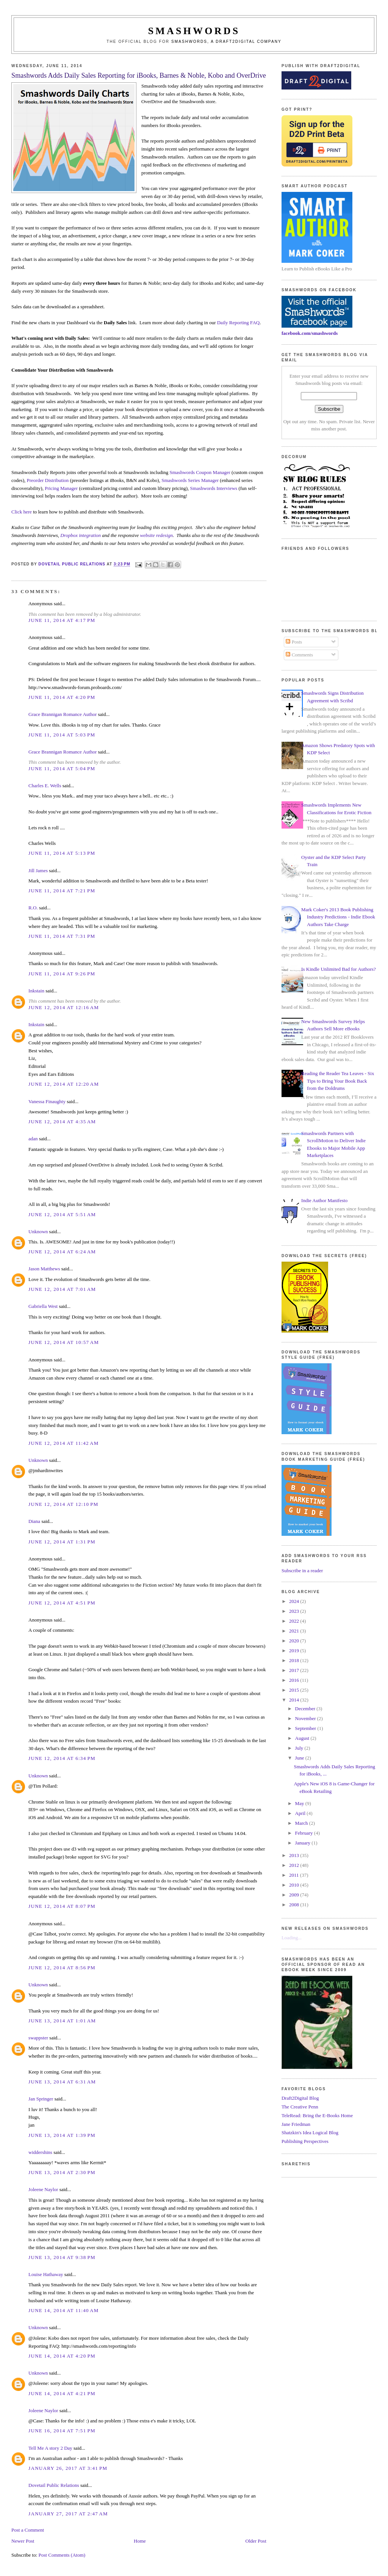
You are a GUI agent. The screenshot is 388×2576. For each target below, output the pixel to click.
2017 (294, 1670)
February (304, 1833)
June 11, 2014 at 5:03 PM (61, 735)
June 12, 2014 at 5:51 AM (62, 1214)
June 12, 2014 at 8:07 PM (61, 1906)
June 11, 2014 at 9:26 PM (61, 973)
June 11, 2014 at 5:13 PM (61, 853)
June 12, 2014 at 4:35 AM (62, 1121)
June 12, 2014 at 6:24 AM (62, 1251)
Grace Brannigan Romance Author (62, 714)
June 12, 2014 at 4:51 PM (61, 1603)
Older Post (256, 2541)
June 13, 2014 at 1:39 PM (61, 2135)
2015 (294, 1690)
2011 (294, 1875)
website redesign (156, 535)
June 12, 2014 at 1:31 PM (61, 1542)
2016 (294, 1680)
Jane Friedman (296, 2124)
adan (33, 1138)
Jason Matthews (44, 1269)
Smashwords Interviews (214, 488)
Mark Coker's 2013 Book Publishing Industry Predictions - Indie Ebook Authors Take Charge (338, 917)
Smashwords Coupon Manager (200, 472)
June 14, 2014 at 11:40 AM (63, 2310)
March (302, 1823)
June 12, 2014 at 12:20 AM (63, 1084)
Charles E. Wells (44, 785)
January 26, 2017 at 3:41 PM (67, 2468)
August (303, 1738)
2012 (294, 1865)
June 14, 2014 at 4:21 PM (61, 2393)
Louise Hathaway (45, 2274)
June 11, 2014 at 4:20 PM (61, 697)
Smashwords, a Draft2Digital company (226, 41)
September (306, 1728)
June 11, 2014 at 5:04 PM (61, 768)
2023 (294, 1611)
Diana (34, 1521)
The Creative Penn (300, 2107)
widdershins (40, 2152)
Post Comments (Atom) (62, 2555)
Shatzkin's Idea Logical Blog (310, 2132)
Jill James (38, 870)
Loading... (292, 1937)
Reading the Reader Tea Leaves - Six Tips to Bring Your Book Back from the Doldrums (337, 1081)
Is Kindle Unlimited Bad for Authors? (338, 969)
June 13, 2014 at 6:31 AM (62, 2082)
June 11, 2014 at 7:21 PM (61, 890)
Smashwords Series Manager (190, 480)
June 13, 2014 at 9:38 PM (61, 2257)
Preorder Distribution (48, 480)
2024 (294, 1601)
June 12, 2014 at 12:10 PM (63, 1504)
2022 (294, 1621)
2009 (294, 1895)
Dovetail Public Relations (53, 2485)
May (300, 1803)
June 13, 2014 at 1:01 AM (62, 2020)
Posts (294, 642)
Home (140, 2541)
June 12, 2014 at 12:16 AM (63, 1007)
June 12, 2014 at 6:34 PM (61, 1758)
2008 (294, 1904)
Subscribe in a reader (302, 1570)
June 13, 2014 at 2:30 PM (61, 2172)
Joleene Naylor (43, 2189)
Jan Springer (40, 2099)
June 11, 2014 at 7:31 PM (61, 936)
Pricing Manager (61, 488)
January (303, 1843)
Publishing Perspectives (305, 2141)
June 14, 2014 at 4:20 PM (61, 2356)
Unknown (38, 1231)
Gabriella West (43, 1306)
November (306, 1718)
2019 (294, 1650)
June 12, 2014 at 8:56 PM (61, 1967)
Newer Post (22, 2541)
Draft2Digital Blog (300, 2098)
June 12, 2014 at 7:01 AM (62, 1289)
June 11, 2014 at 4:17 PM (61, 620)
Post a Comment (27, 2530)
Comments (299, 655)
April (301, 1813)
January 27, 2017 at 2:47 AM (68, 2513)
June (300, 1758)
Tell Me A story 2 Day (50, 2448)
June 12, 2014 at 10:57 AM (63, 1342)
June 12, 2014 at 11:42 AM (63, 1443)
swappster (38, 2038)
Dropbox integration (80, 535)
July (300, 1748)
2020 (294, 1641)
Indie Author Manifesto (324, 1200)
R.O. (33, 907)
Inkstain (36, 991)
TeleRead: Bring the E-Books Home (317, 2115)
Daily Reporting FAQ (238, 322)
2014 (294, 1700)
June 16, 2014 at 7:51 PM (61, 2430)
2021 (294, 1631)
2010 (294, 1885)
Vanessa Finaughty (47, 1101)
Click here (22, 512)
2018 (294, 1660)
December (306, 1708)
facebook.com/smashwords (310, 333)
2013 (294, 1855)
